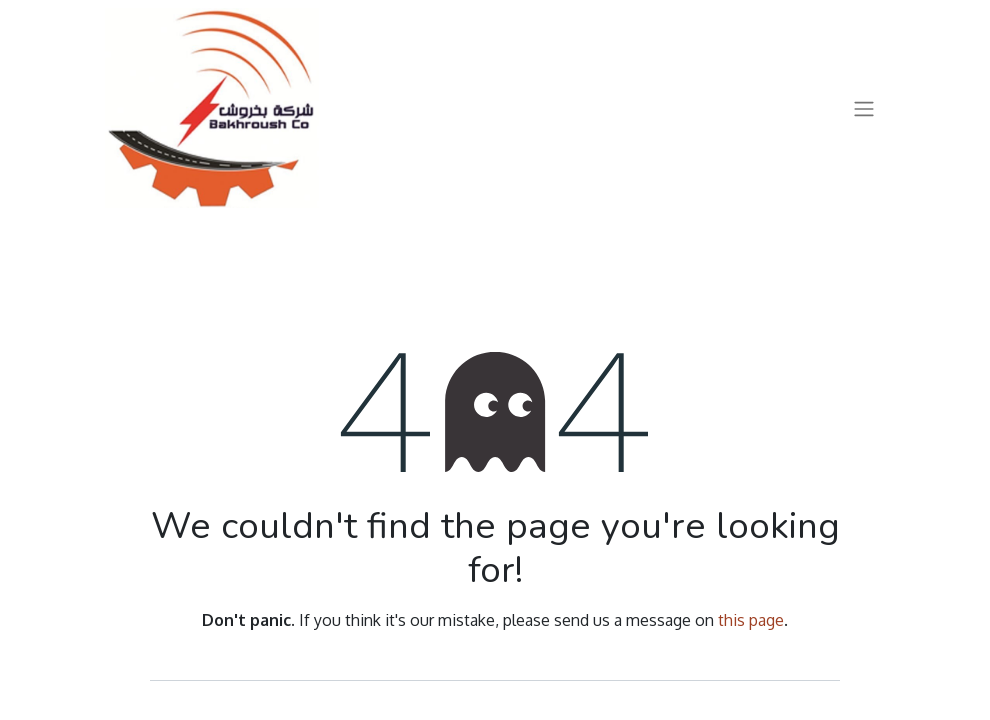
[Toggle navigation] (864, 107)
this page (751, 620)
